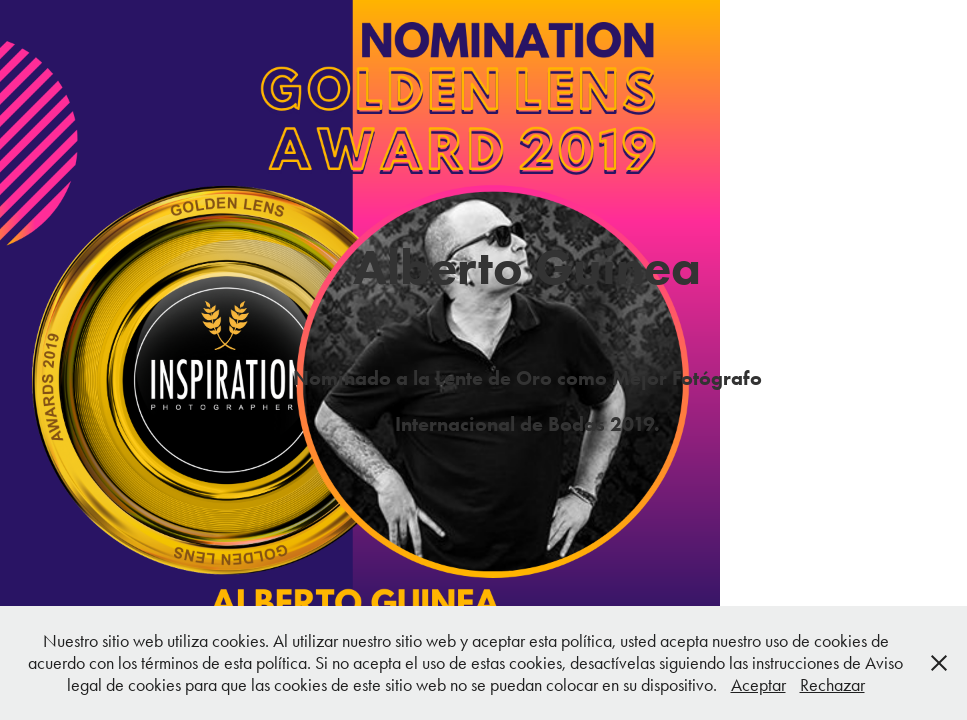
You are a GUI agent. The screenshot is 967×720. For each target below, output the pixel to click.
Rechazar (832, 685)
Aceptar (758, 685)
